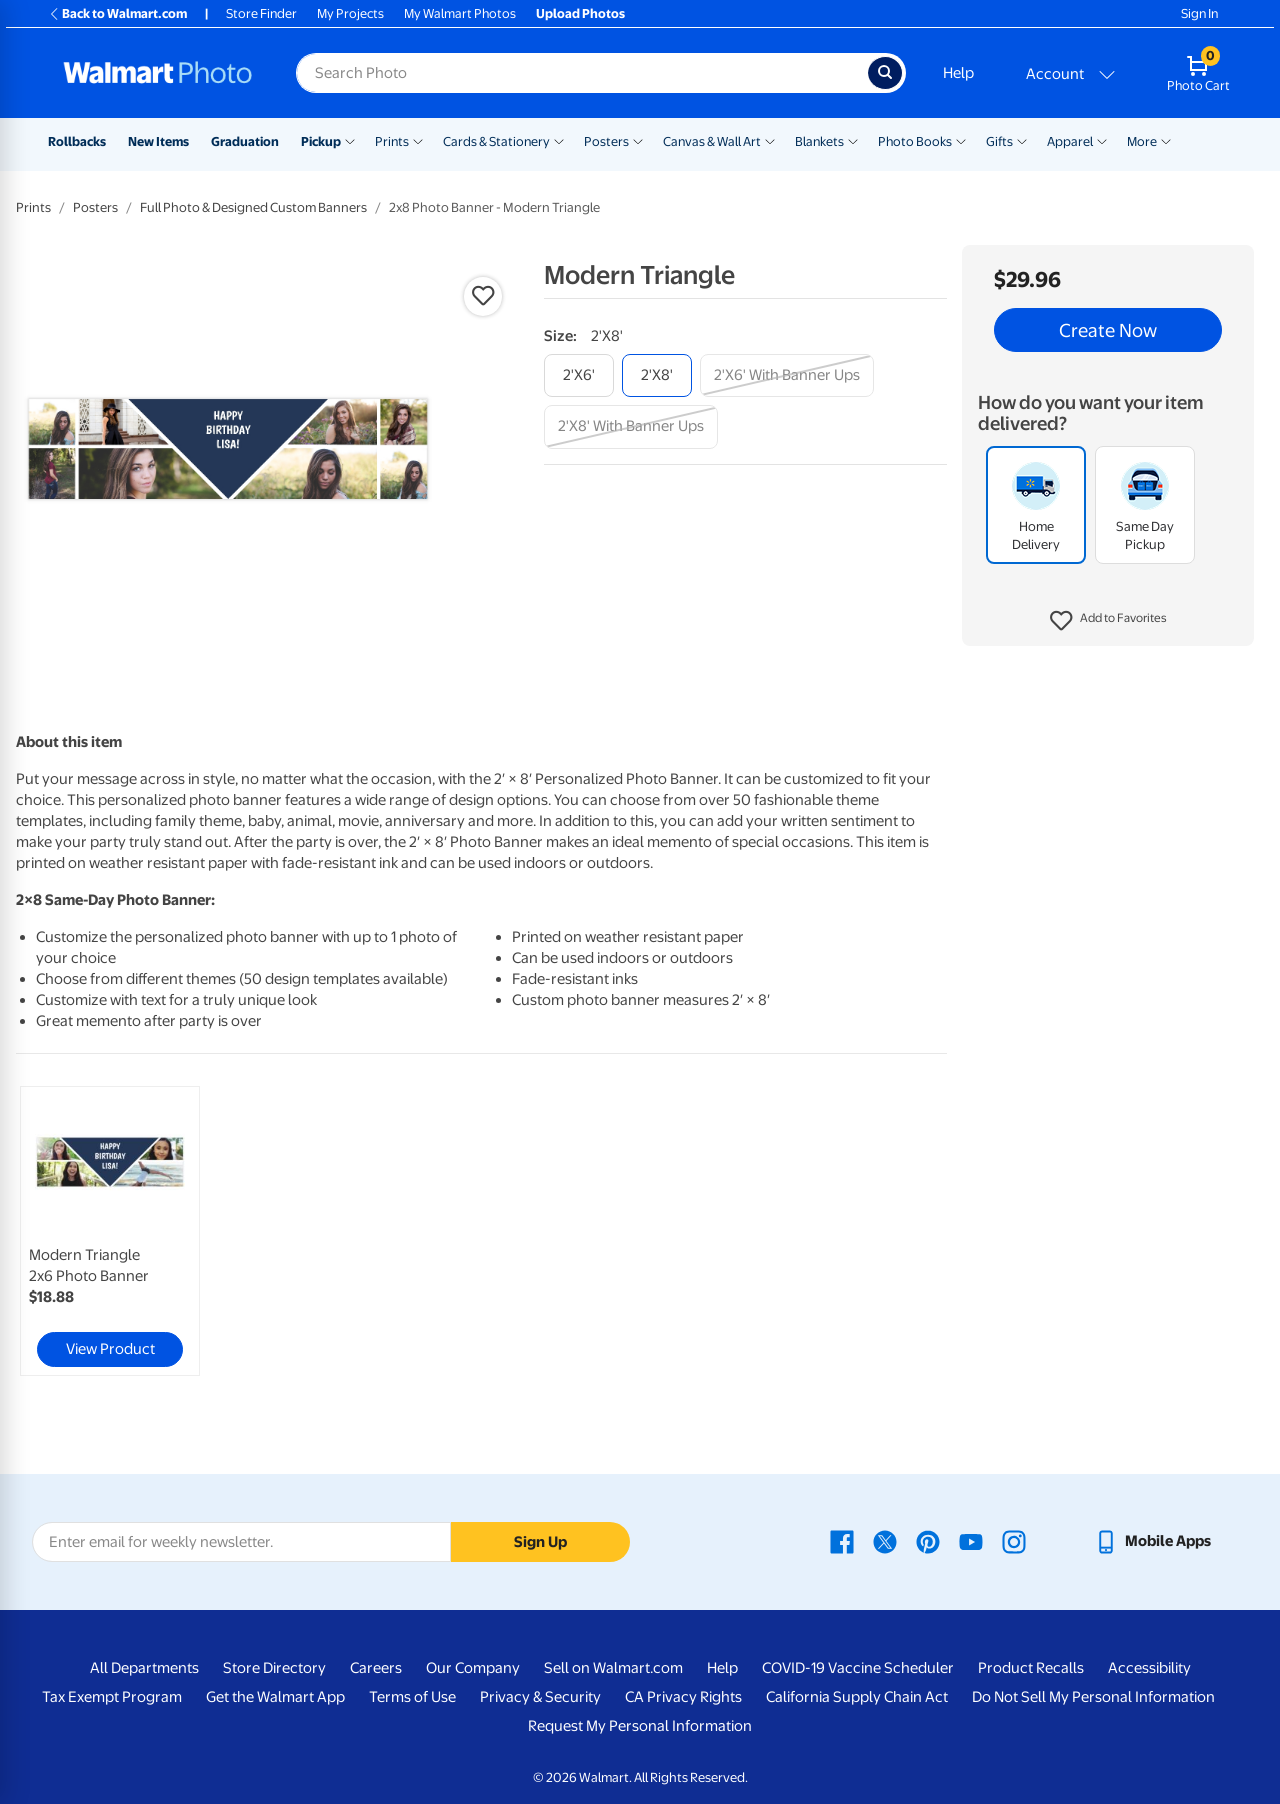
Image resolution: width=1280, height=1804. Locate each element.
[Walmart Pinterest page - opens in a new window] (928, 1541)
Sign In (1199, 13)
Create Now (1108, 330)
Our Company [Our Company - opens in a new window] (473, 1668)
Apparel (1070, 141)
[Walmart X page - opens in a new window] (885, 1541)
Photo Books (915, 141)
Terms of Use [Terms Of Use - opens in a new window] (412, 1697)
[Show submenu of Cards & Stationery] (559, 140)
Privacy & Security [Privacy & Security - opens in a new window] (540, 1697)
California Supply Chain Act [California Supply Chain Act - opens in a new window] (857, 1697)
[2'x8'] (657, 375)
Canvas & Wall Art (712, 141)
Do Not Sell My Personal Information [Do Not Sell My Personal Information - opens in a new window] (1093, 1697)
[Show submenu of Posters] (638, 140)
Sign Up (540, 1542)
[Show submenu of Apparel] (1102, 140)
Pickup (321, 141)
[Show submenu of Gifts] (1022, 140)
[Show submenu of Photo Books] (961, 140)
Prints (392, 141)
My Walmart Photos (460, 13)
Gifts (999, 141)
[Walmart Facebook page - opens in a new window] (842, 1541)
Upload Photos (580, 13)
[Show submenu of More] (1166, 140)
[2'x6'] (579, 375)
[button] (1108, 621)
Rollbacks (77, 141)
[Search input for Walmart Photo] (582, 73)
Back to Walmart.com (117, 13)
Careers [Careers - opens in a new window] (376, 1668)
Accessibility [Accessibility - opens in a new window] (1149, 1668)
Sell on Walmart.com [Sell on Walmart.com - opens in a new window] (613, 1668)
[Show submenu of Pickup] (350, 140)
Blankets (819, 141)
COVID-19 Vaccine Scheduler (858, 1668)
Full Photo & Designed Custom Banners (253, 207)
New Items (158, 141)
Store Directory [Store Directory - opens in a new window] (274, 1668)
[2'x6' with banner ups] (787, 375)
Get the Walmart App (275, 1697)
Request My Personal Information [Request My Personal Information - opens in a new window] (640, 1726)
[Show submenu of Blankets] (853, 140)
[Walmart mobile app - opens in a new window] (1152, 1541)
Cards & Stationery (496, 141)
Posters (606, 141)
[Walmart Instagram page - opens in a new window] (1014, 1541)
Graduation (245, 141)
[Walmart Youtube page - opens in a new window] (971, 1541)
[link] (110, 1231)
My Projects (350, 13)
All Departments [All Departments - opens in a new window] (144, 1668)
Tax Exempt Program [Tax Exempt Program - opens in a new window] (112, 1697)
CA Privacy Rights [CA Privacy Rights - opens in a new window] (683, 1697)
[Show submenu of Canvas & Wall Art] (770, 140)
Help (958, 73)
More (1142, 141)
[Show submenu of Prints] (418, 140)
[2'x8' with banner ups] (631, 426)
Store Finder (261, 13)
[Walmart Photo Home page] (158, 73)
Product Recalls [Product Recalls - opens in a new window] (1031, 1668)
